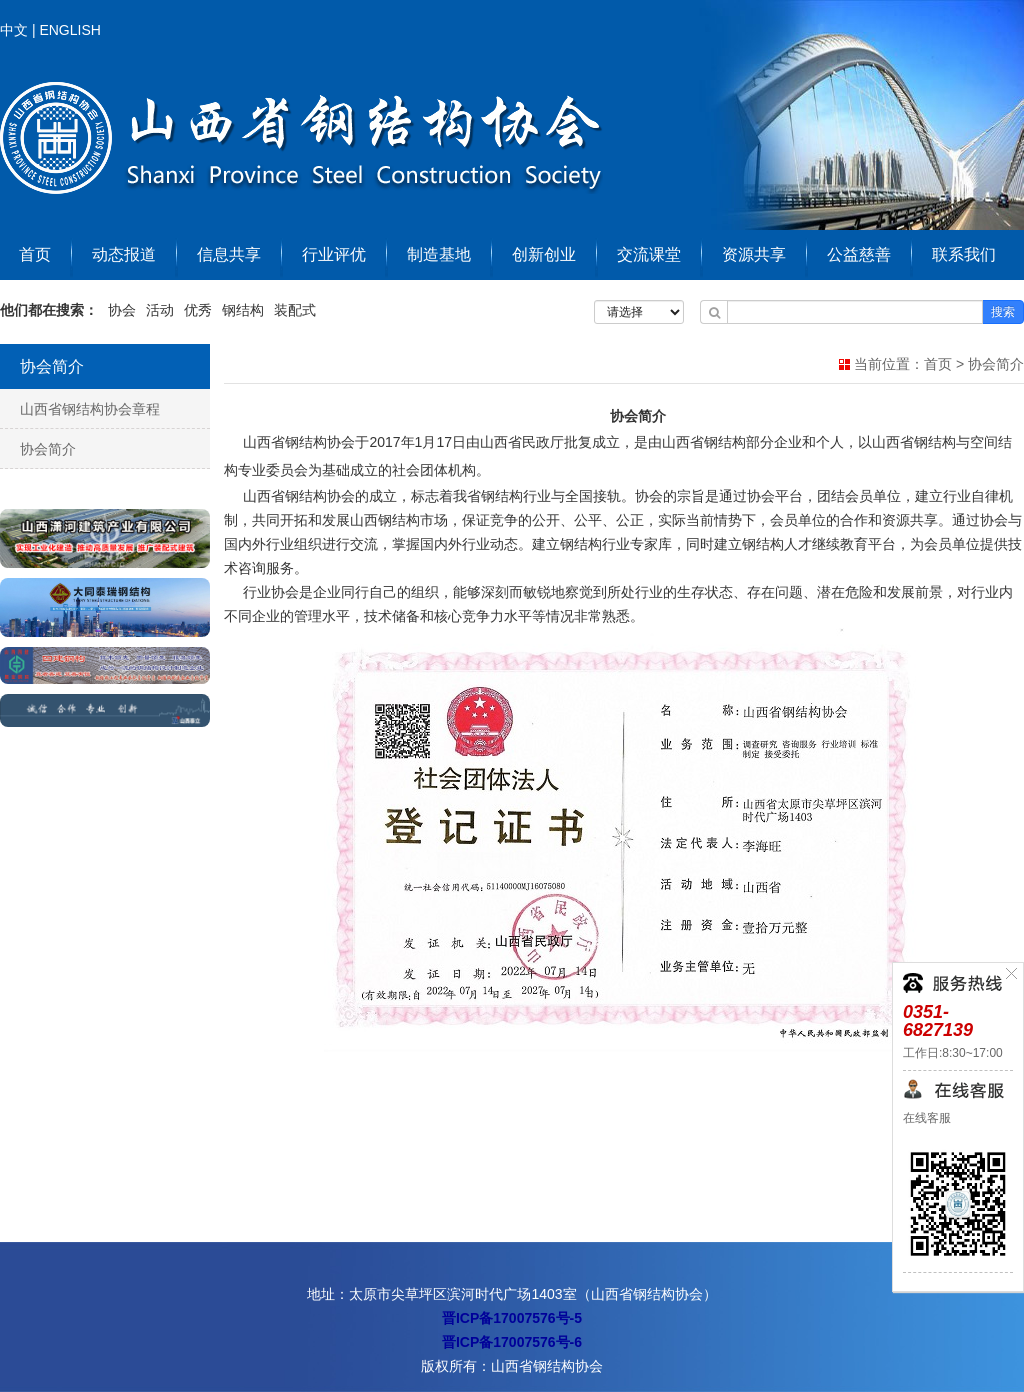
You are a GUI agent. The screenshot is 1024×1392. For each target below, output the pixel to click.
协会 (122, 310)
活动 (160, 310)
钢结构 (243, 310)
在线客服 (927, 1118)
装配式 (295, 310)
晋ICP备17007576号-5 (512, 1318)
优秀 (198, 310)
